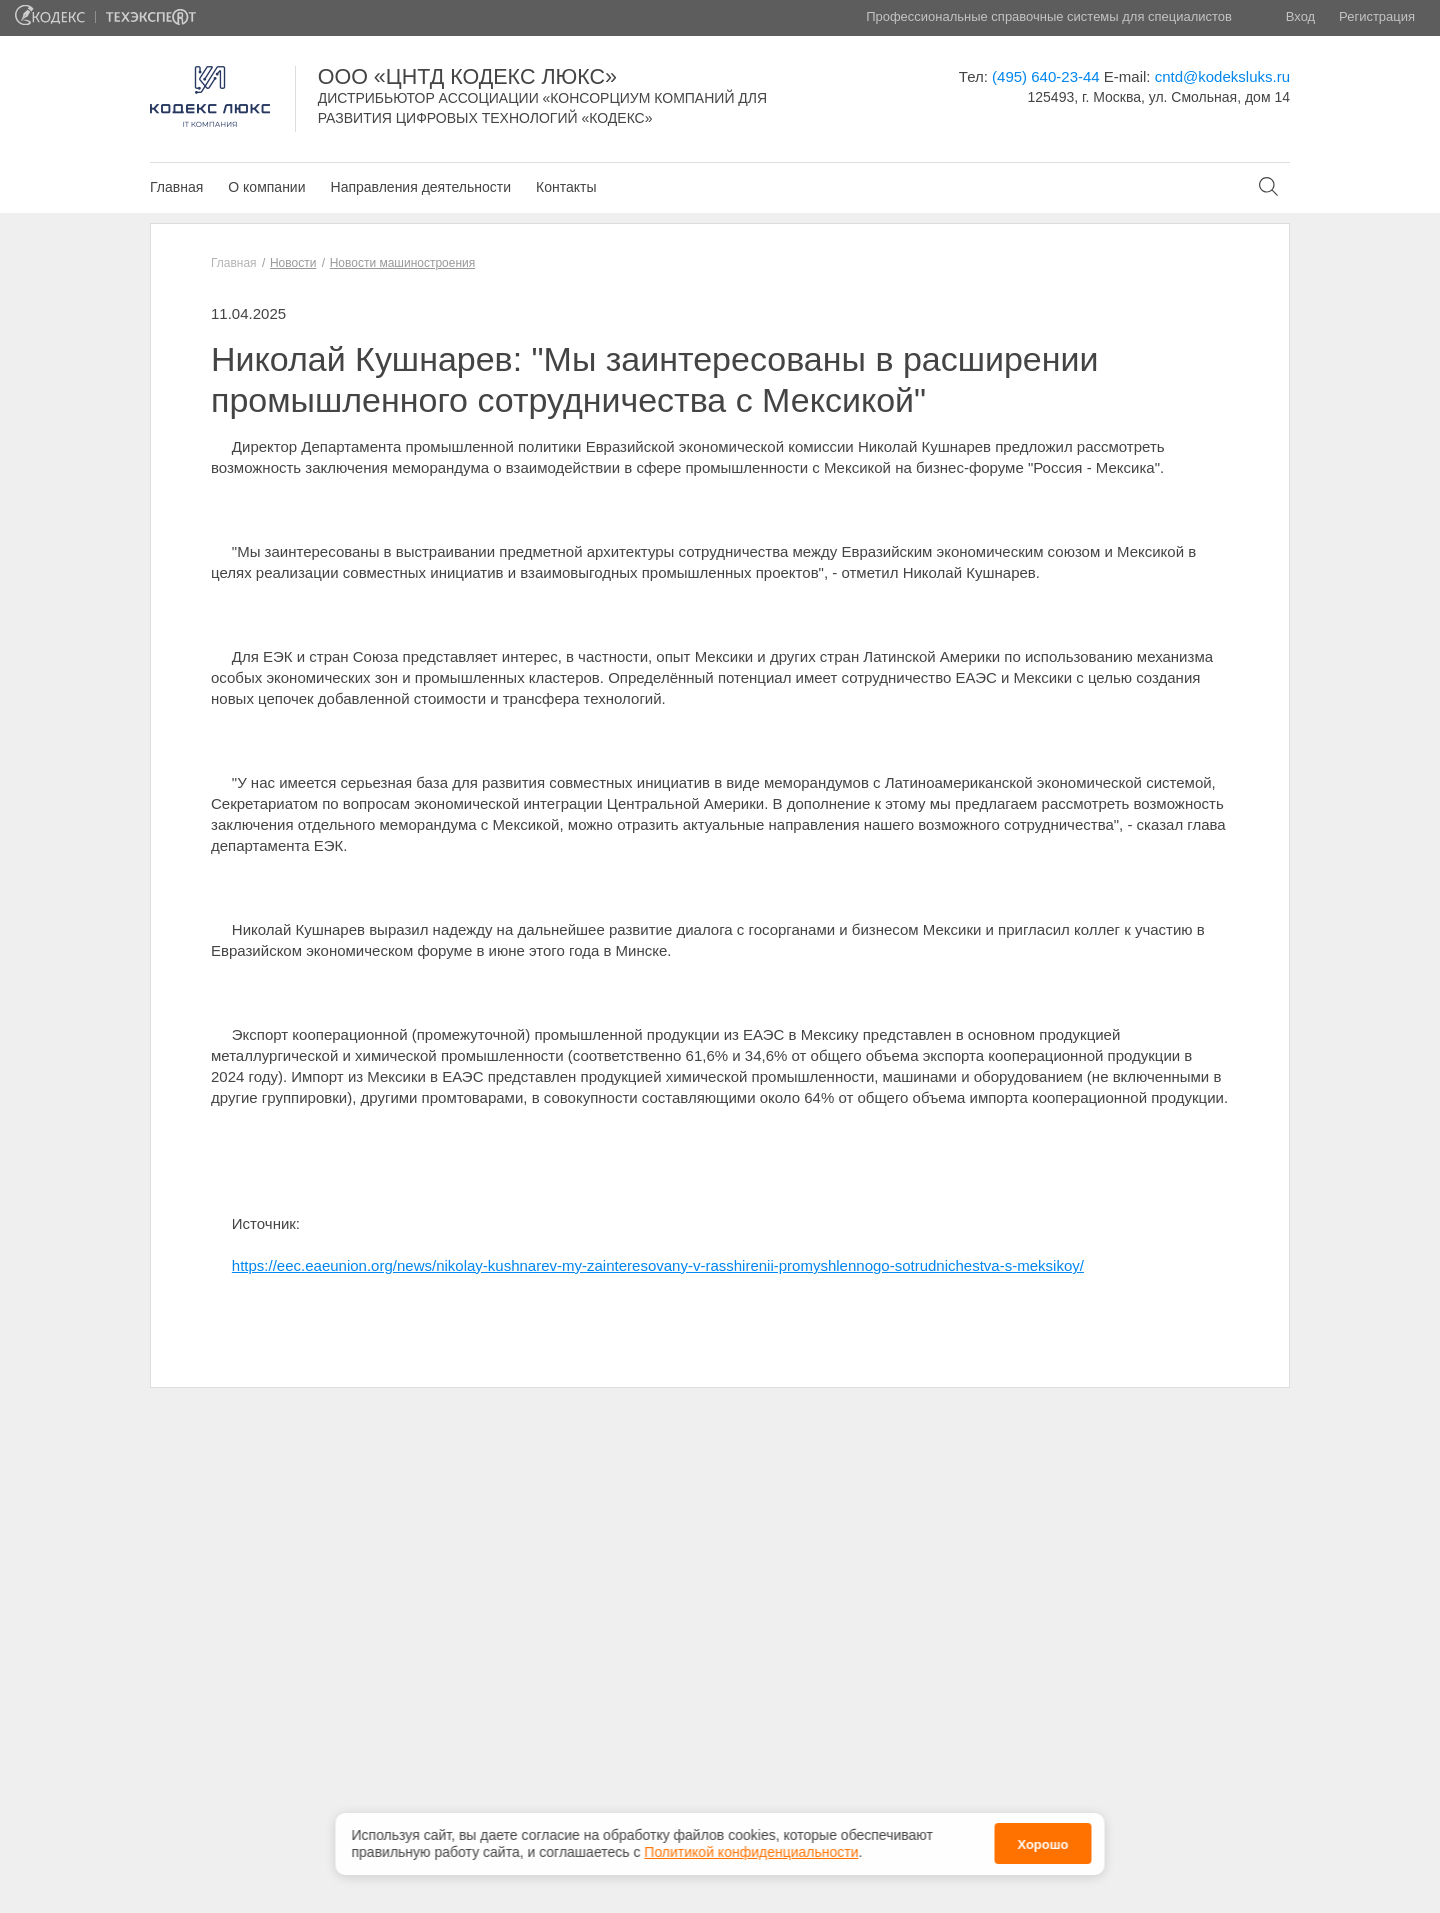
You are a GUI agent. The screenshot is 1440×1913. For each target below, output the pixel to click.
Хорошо (1042, 1844)
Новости (293, 263)
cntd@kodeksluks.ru (1222, 76)
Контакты (566, 187)
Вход (1300, 16)
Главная (176, 187)
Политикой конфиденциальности (751, 1852)
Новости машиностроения (403, 263)
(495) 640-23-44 (1046, 76)
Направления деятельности (421, 187)
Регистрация (1377, 16)
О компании (266, 187)
